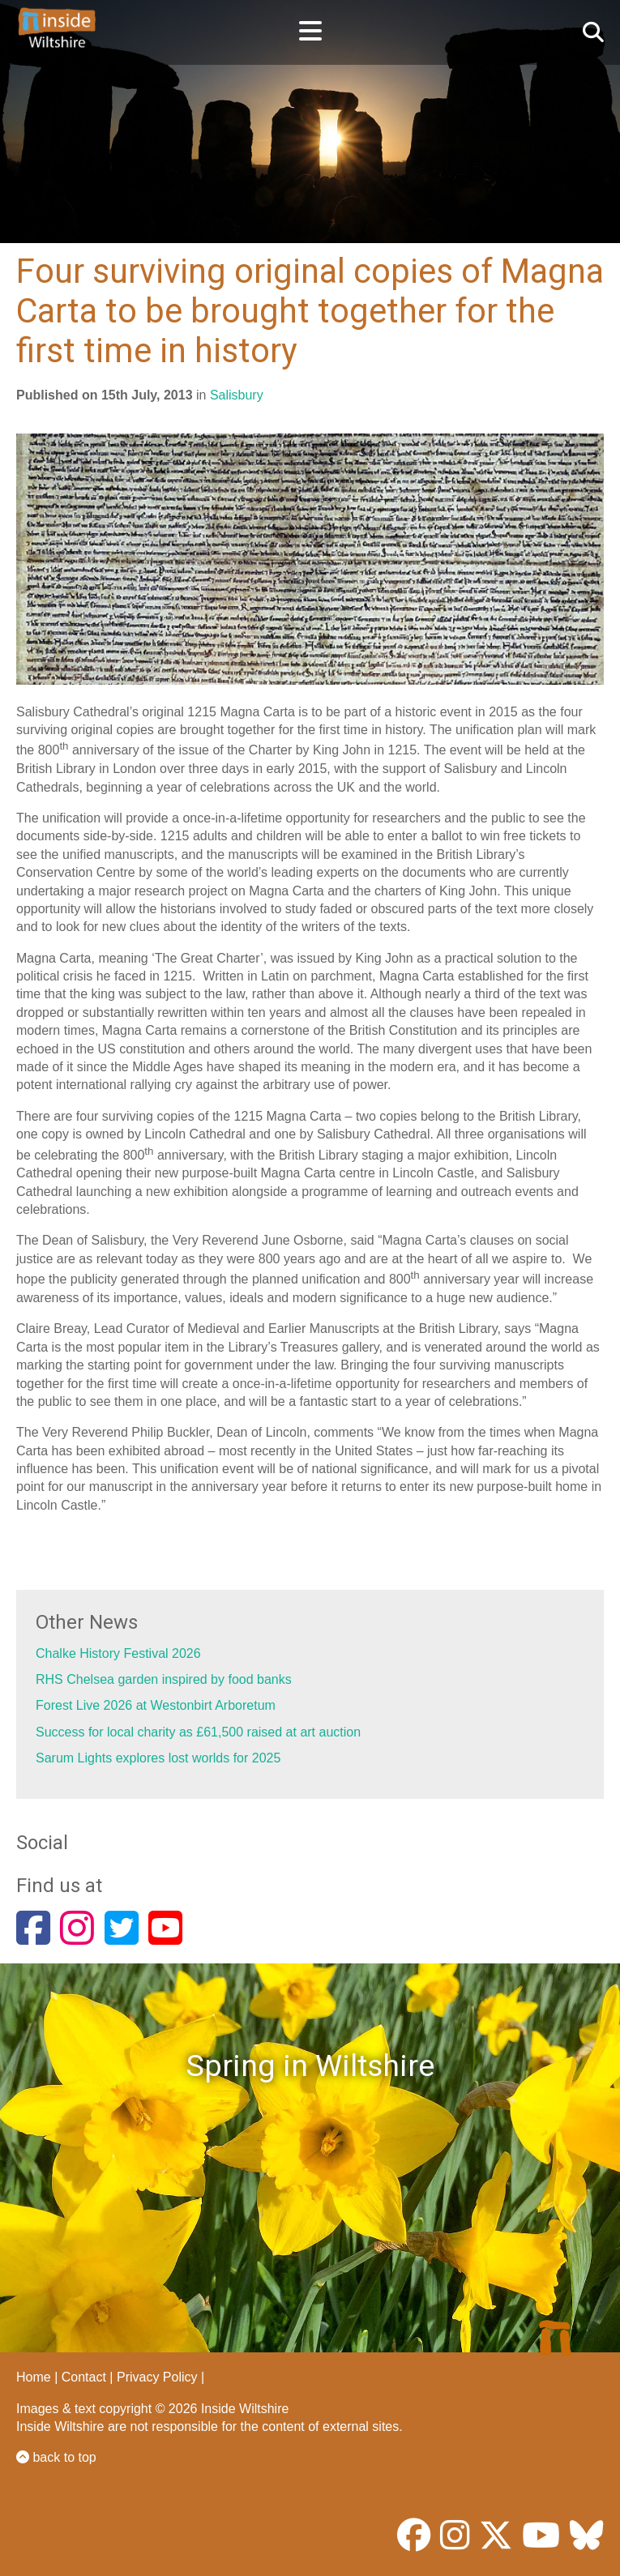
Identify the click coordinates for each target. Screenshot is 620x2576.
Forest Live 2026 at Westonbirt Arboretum (156, 1705)
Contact (84, 2377)
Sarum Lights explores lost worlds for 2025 (158, 1758)
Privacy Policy (157, 2377)
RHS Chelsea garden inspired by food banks (164, 1679)
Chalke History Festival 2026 (118, 1653)
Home (33, 2377)
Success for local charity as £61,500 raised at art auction (198, 1732)
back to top (56, 2457)
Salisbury (236, 395)
